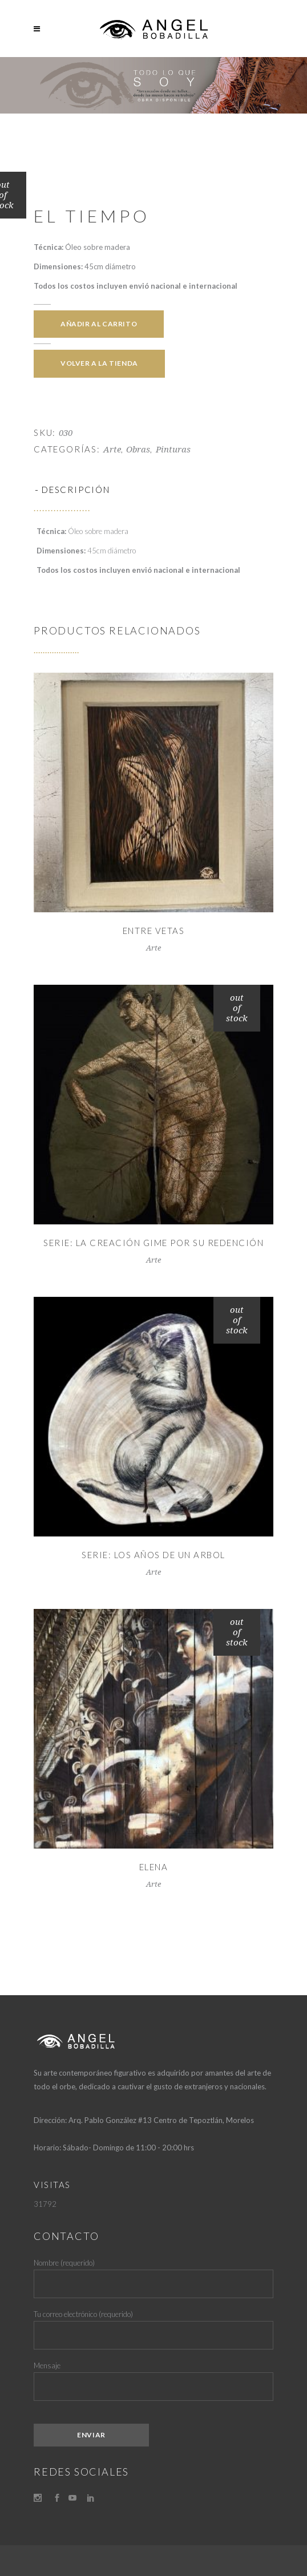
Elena (153, 1867)
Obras (138, 449)
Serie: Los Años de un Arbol (153, 1555)
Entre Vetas (154, 930)
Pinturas (173, 449)
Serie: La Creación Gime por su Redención (153, 1243)
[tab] (153, 489)
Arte (112, 449)
